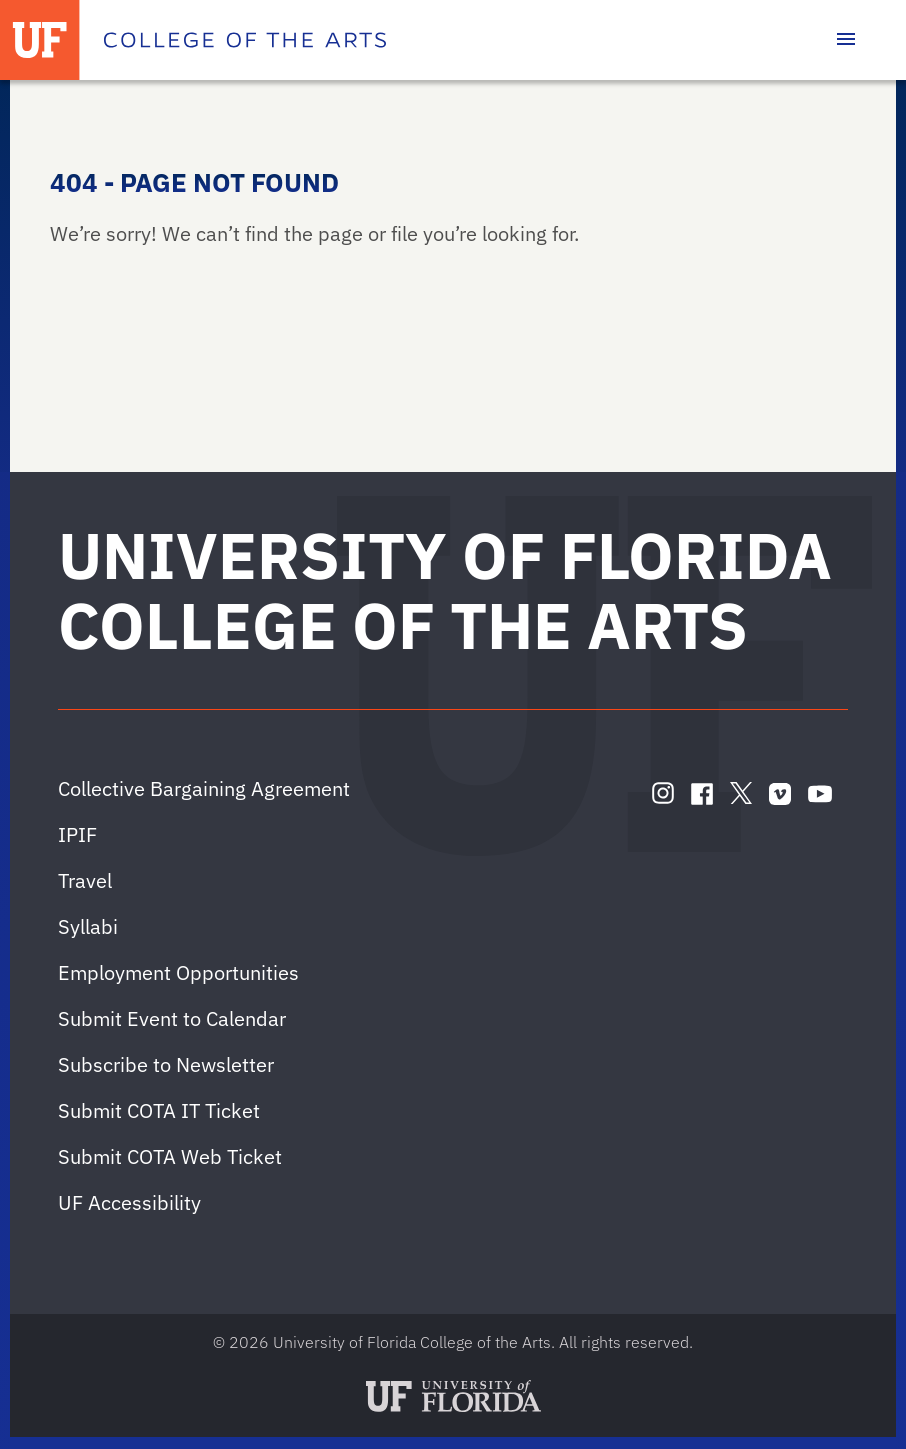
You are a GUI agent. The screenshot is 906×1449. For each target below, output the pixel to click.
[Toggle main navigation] (846, 40)
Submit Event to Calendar (172, 1018)
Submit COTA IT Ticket (159, 1110)
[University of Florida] (40, 40)
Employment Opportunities (178, 972)
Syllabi (88, 926)
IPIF (77, 834)
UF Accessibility (129, 1202)
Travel (85, 880)
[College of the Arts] (245, 40)
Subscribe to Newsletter (166, 1064)
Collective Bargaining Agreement (204, 788)
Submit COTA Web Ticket (170, 1156)
